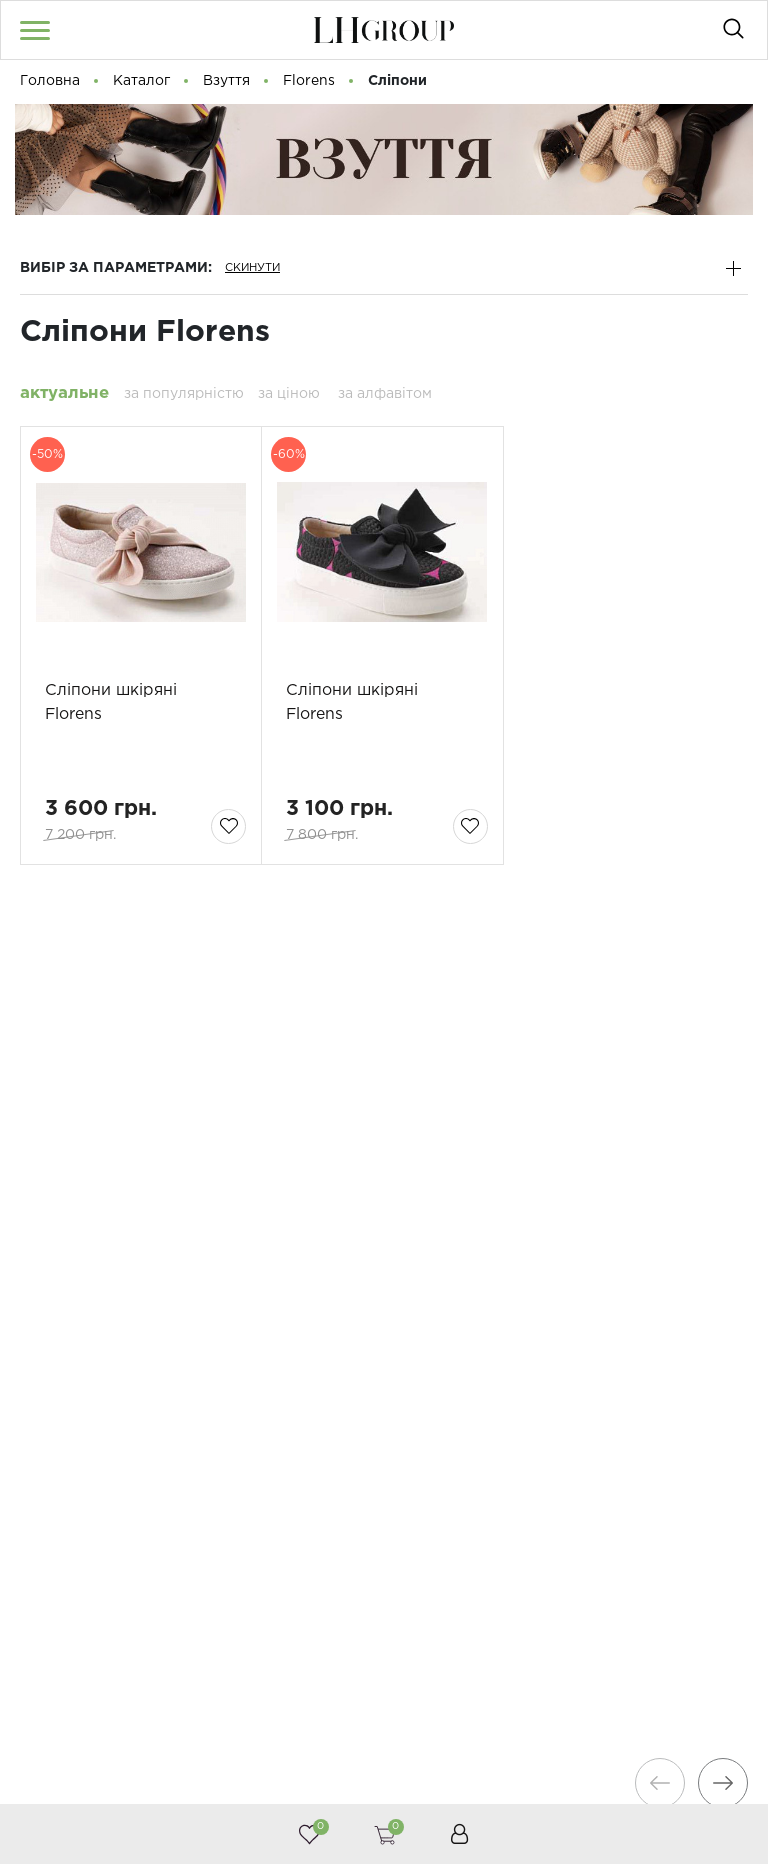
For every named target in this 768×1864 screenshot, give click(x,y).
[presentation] (658, 1783)
